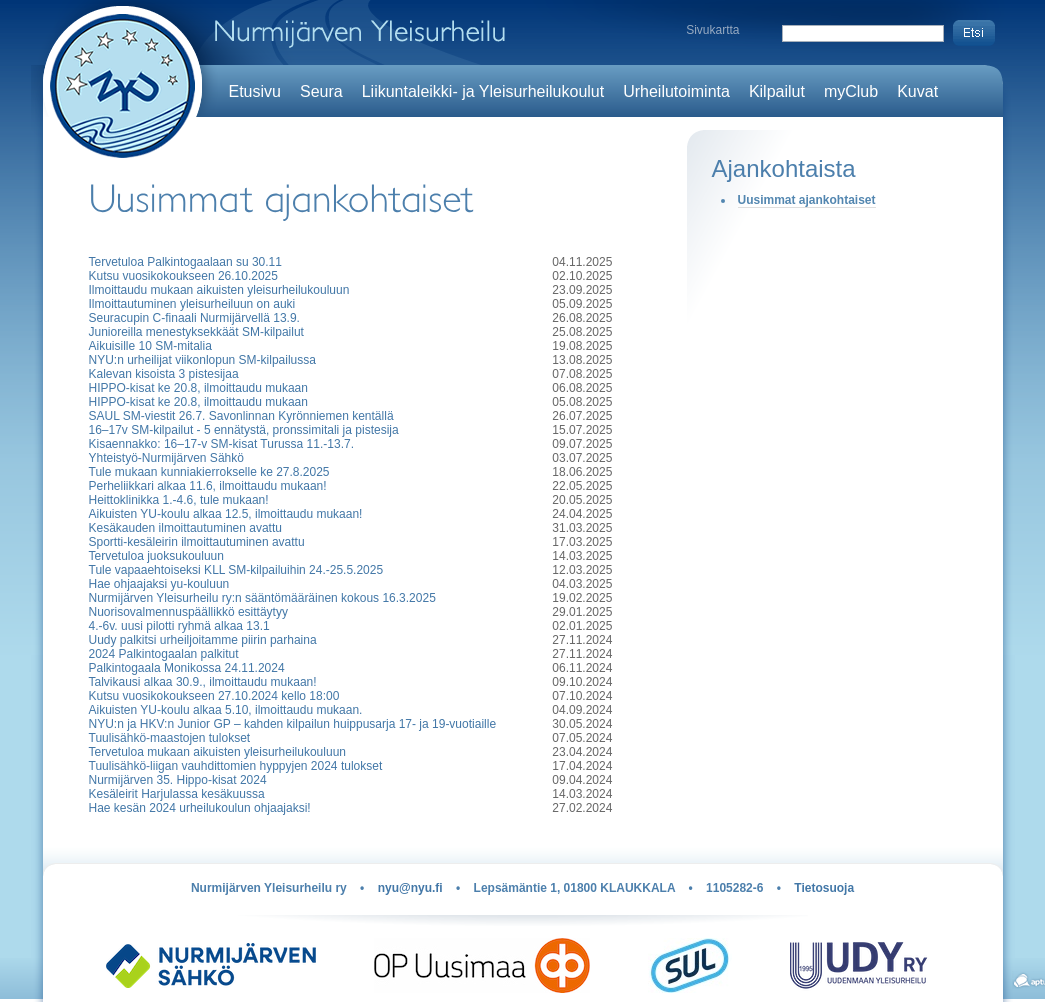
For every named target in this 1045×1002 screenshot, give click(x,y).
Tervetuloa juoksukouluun (156, 556)
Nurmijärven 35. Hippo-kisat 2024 (178, 780)
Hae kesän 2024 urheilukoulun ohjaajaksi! (200, 808)
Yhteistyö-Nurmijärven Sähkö (166, 458)
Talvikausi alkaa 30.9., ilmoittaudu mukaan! (203, 682)
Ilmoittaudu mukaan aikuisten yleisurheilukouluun (219, 290)
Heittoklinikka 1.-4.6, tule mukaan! (179, 500)
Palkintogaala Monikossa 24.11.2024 (187, 668)
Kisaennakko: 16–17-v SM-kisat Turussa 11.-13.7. (221, 444)
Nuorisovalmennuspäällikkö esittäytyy (188, 612)
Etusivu (255, 91)
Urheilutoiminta (676, 91)
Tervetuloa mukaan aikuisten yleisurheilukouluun (217, 752)
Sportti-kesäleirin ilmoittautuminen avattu (197, 542)
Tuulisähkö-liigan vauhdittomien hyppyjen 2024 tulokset (236, 766)
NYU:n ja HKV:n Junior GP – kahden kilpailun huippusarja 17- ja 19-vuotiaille (293, 724)
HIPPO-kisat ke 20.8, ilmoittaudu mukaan (198, 388)
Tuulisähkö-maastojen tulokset (170, 738)
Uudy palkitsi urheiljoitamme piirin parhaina (203, 640)
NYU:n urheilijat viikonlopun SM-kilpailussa (202, 360)
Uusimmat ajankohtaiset (807, 200)
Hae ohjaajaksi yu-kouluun (159, 584)
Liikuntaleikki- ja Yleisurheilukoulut (483, 91)
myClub (851, 91)
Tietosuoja (824, 888)
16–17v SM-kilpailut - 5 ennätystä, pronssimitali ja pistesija (244, 430)
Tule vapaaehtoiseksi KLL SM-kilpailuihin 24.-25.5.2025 (236, 570)
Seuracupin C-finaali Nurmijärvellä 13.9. (194, 318)
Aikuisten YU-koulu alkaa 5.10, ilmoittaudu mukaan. (226, 710)
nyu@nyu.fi (410, 888)
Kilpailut (777, 91)
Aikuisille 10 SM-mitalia (150, 346)
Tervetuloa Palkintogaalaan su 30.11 (185, 262)
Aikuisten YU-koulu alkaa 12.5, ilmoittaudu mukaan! (226, 514)
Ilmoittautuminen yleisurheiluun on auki (192, 304)
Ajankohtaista (784, 168)
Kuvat (917, 91)
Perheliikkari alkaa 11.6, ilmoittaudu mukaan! (208, 486)
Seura (321, 91)
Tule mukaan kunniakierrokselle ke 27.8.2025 (209, 472)
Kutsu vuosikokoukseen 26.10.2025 (183, 276)
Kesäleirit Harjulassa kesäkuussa (177, 794)
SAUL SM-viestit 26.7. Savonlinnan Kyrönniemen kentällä (241, 416)
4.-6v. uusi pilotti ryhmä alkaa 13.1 (179, 626)
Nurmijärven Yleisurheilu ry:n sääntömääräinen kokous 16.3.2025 (262, 598)
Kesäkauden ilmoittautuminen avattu (185, 528)
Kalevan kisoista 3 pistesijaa (164, 374)
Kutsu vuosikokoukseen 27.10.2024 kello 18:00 (214, 696)
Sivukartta (712, 30)
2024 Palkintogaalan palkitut (164, 654)
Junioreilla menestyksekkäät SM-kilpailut (196, 332)
